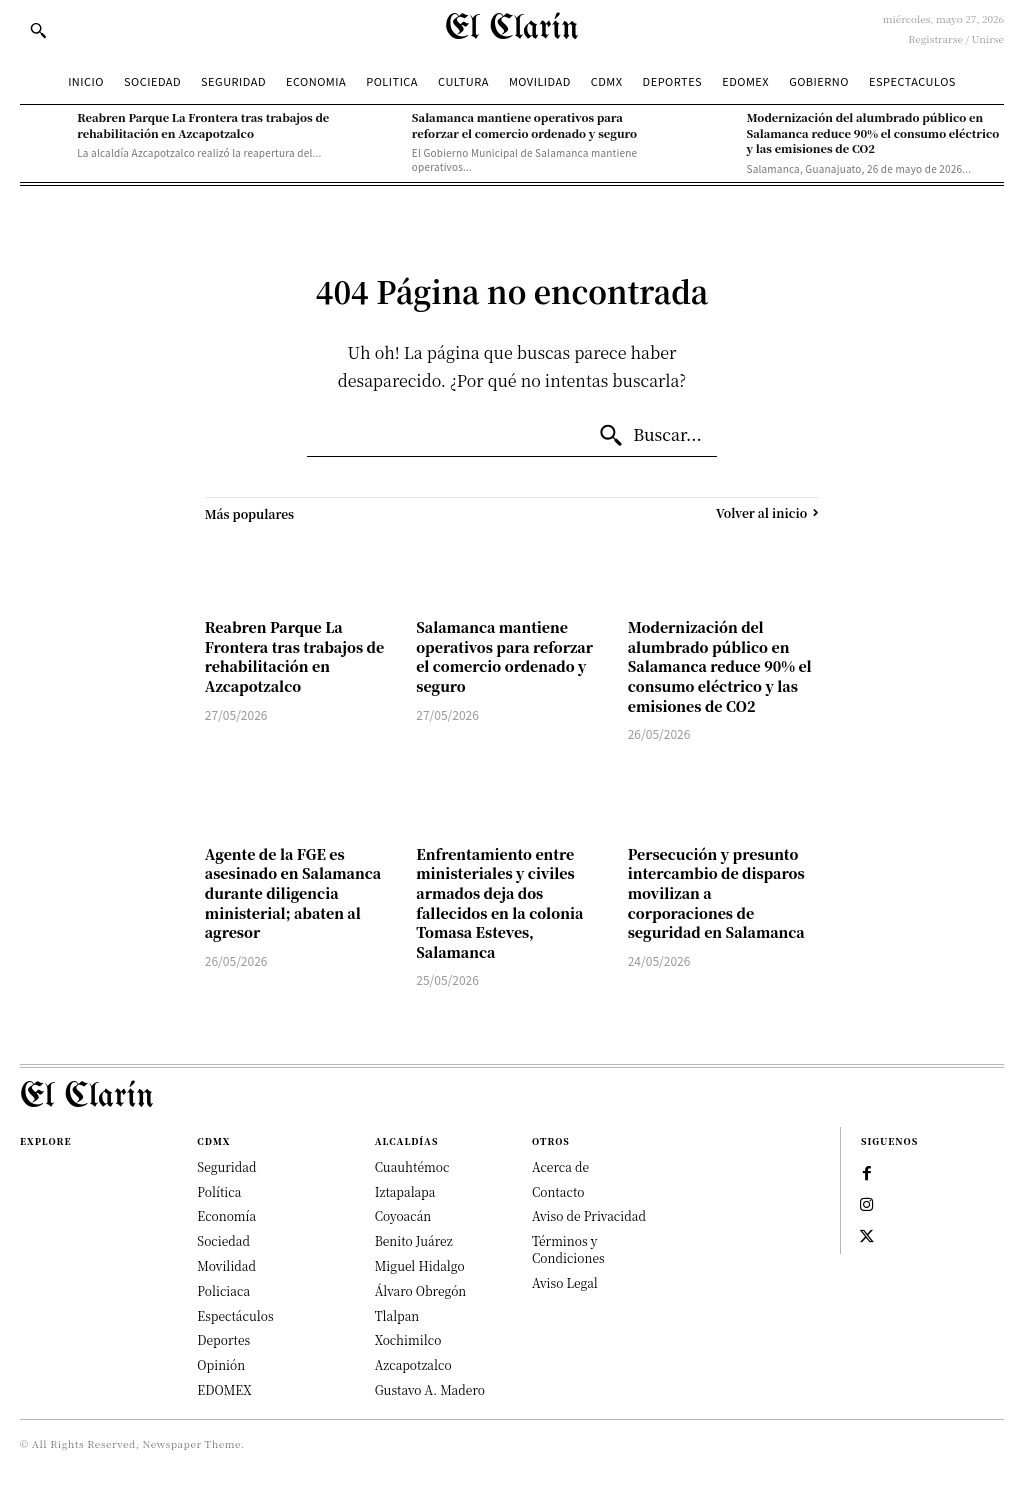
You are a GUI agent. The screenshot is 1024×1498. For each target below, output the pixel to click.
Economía (226, 1215)
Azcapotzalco (413, 1364)
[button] (38, 30)
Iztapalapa (405, 1191)
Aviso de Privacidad (589, 1215)
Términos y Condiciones (568, 1249)
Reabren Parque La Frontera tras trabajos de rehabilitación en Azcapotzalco (203, 124)
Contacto (558, 1191)
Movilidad (226, 1265)
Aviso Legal (565, 1282)
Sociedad (223, 1240)
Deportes (223, 1339)
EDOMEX (224, 1389)
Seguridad (226, 1166)
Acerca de (560, 1166)
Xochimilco (408, 1339)
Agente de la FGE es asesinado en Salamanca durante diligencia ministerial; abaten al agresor (293, 893)
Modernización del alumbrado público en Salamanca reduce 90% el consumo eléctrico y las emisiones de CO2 (873, 132)
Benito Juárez (414, 1240)
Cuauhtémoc (412, 1166)
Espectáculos (235, 1315)
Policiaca (223, 1290)
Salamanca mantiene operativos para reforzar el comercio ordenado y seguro (524, 124)
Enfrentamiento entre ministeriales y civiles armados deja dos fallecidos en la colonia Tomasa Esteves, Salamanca (499, 903)
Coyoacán (403, 1215)
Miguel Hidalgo (420, 1265)
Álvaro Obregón (421, 1290)
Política (219, 1191)
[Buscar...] (650, 436)
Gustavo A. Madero (430, 1389)
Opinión (221, 1364)
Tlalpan (397, 1315)
